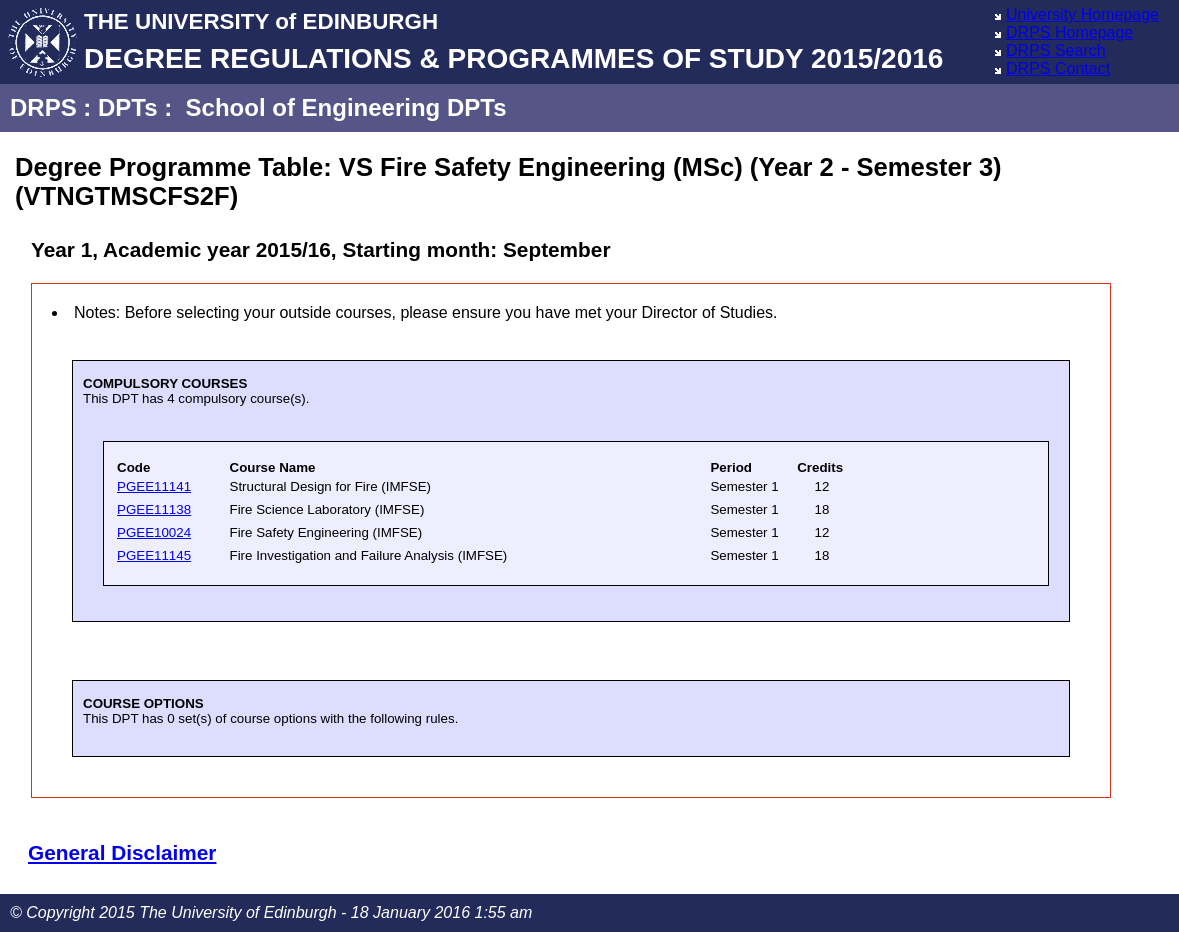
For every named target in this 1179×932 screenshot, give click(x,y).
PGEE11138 (154, 509)
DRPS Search (1056, 50)
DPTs (128, 107)
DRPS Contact (1058, 68)
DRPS (43, 107)
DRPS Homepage (1069, 32)
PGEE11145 (154, 555)
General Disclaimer (122, 852)
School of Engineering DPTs (346, 107)
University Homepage (1082, 14)
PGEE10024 (154, 532)
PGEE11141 (154, 486)
